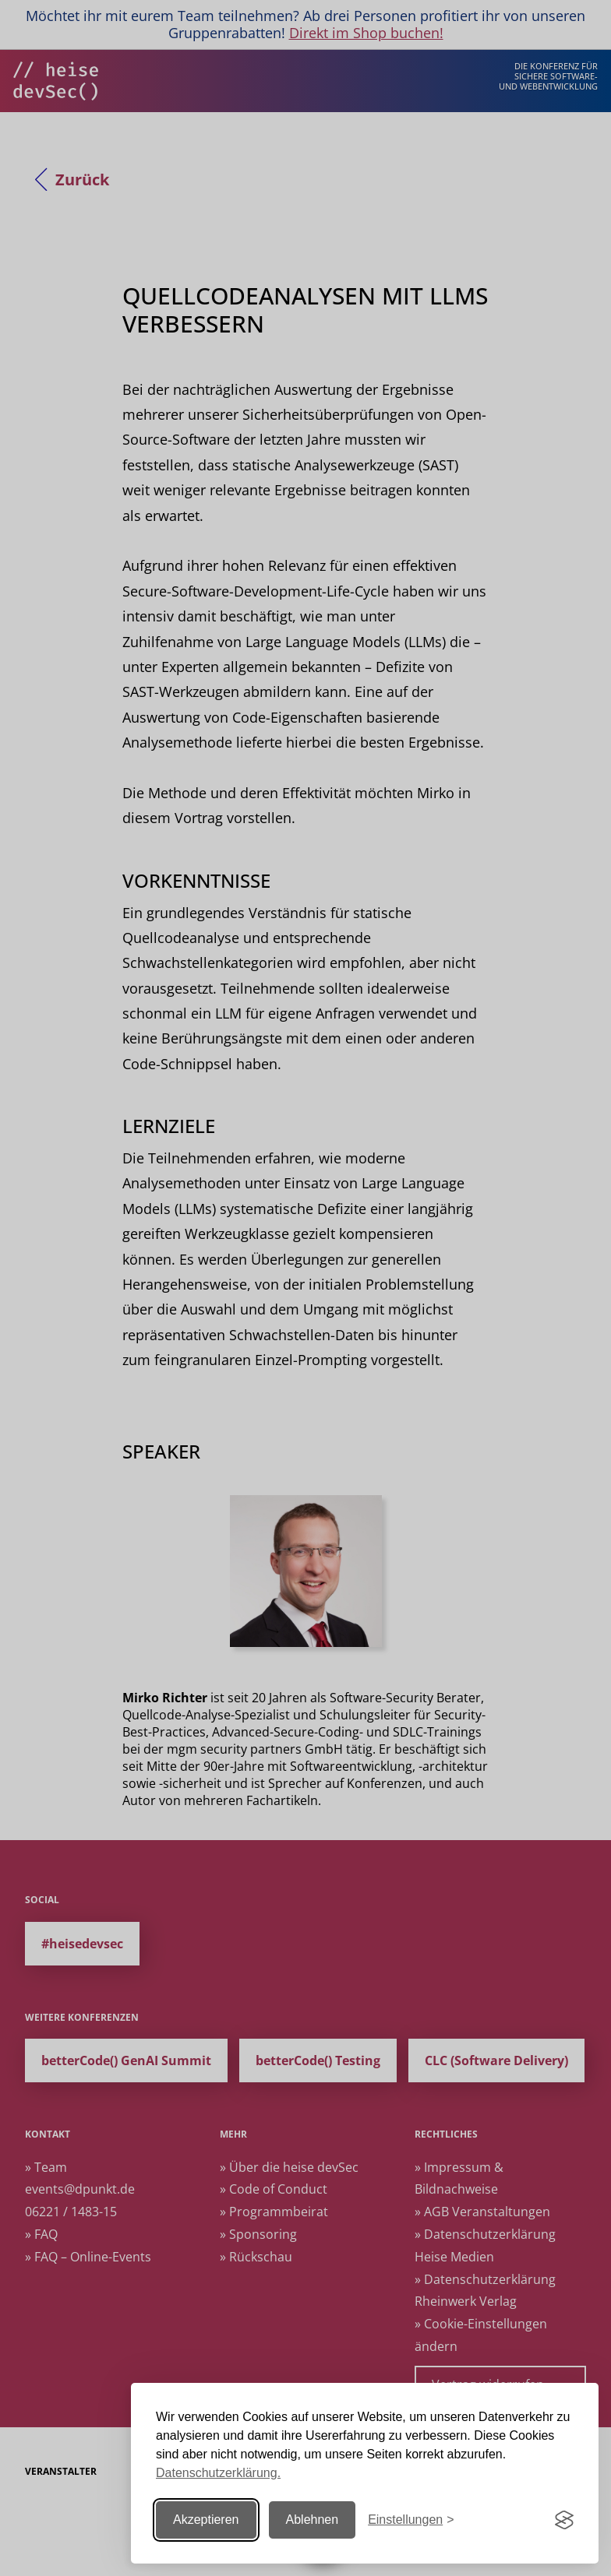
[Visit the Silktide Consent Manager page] (564, 2520)
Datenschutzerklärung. (218, 2472)
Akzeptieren (206, 2519)
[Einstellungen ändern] (411, 2520)
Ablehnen (312, 2519)
